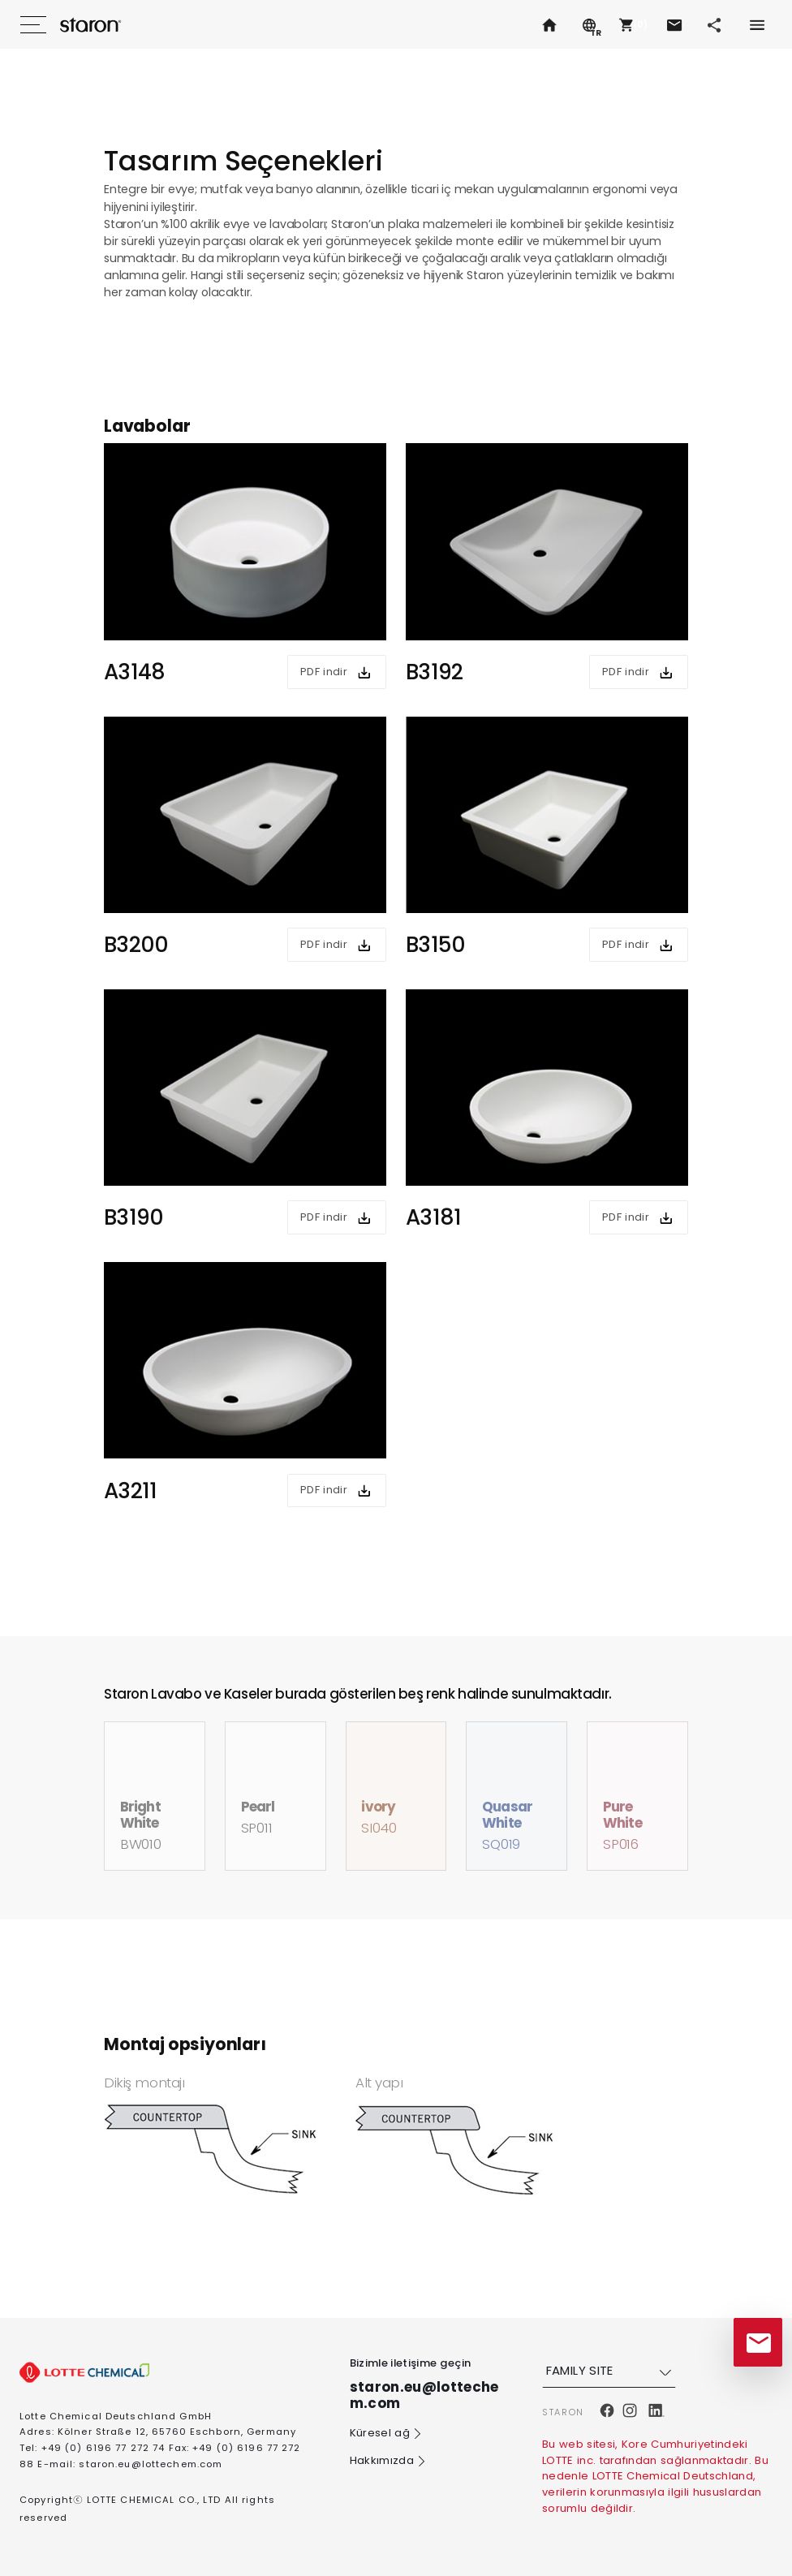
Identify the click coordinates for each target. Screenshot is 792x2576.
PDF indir (323, 671)
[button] (631, 24)
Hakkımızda (389, 2461)
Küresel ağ (387, 2434)
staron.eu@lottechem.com (150, 2464)
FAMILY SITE (610, 2371)
